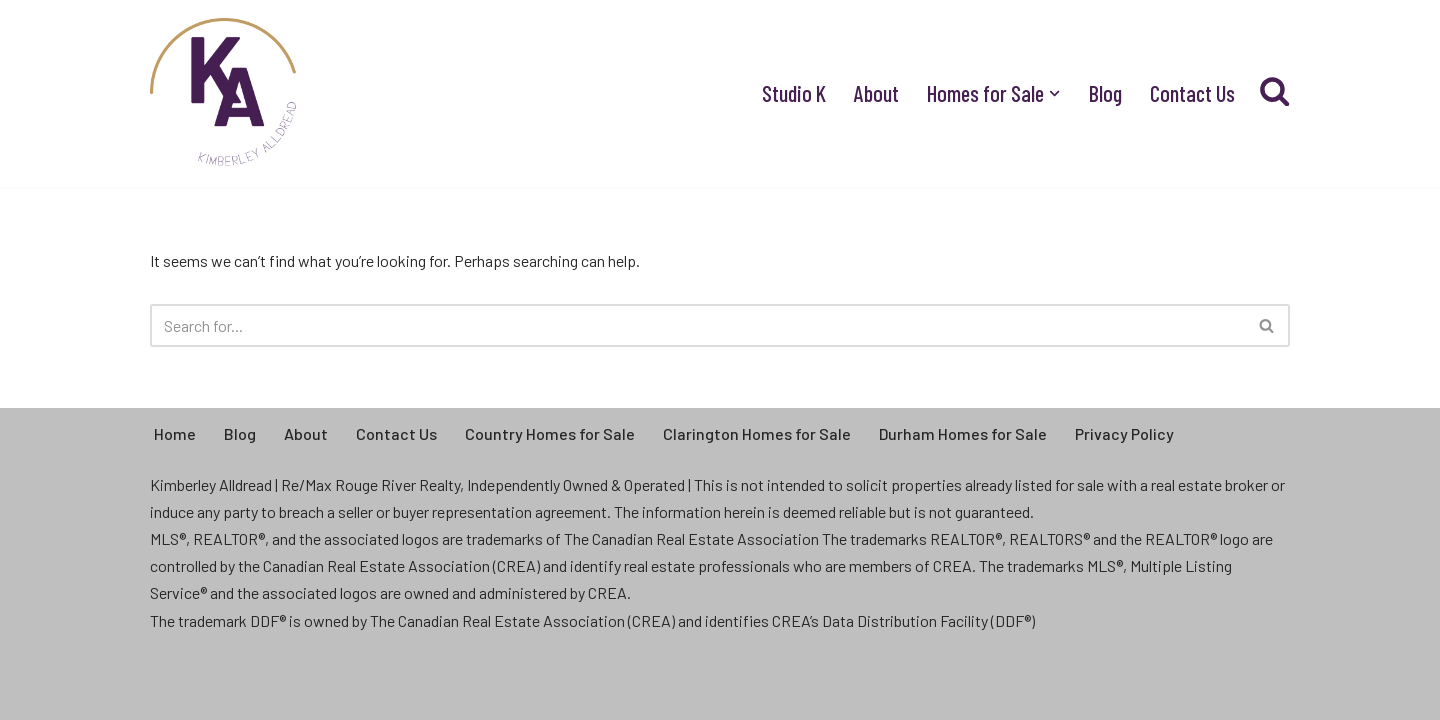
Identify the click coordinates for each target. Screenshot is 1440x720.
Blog (1105, 93)
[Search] (697, 325)
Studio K (794, 93)
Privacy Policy (1124, 433)
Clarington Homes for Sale (757, 433)
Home (175, 433)
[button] (1054, 93)
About (876, 93)
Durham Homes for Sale (963, 433)
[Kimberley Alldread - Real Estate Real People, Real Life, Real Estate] (225, 93)
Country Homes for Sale (550, 433)
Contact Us (1192, 93)
